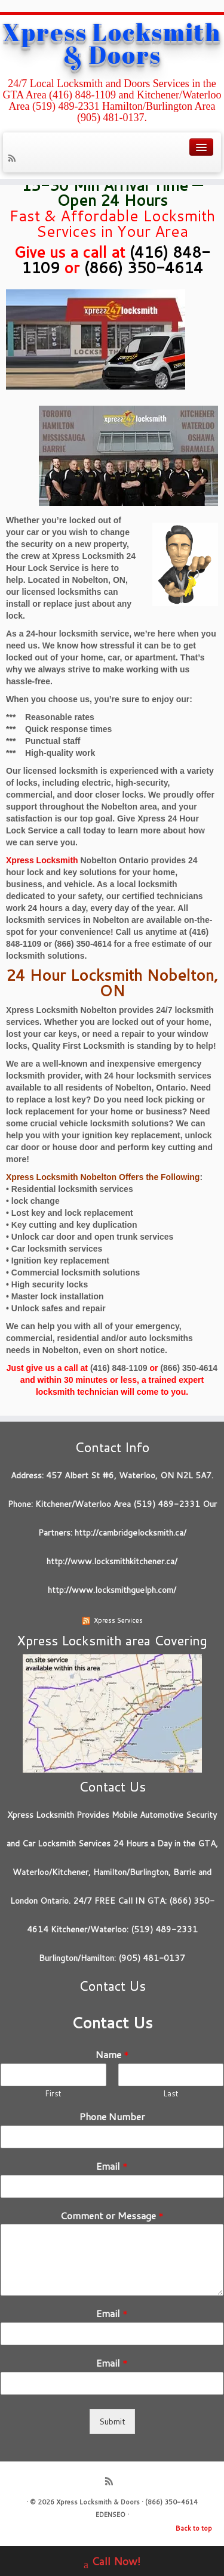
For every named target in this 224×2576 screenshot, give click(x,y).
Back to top (194, 2528)
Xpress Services (118, 1620)
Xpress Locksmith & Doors (112, 43)
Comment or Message (112, 2216)
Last (171, 2094)
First (53, 2094)
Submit (112, 2421)
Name (112, 2055)
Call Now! (112, 2562)
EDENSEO (110, 2514)
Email (112, 2166)
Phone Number (112, 2117)
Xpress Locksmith (42, 860)
